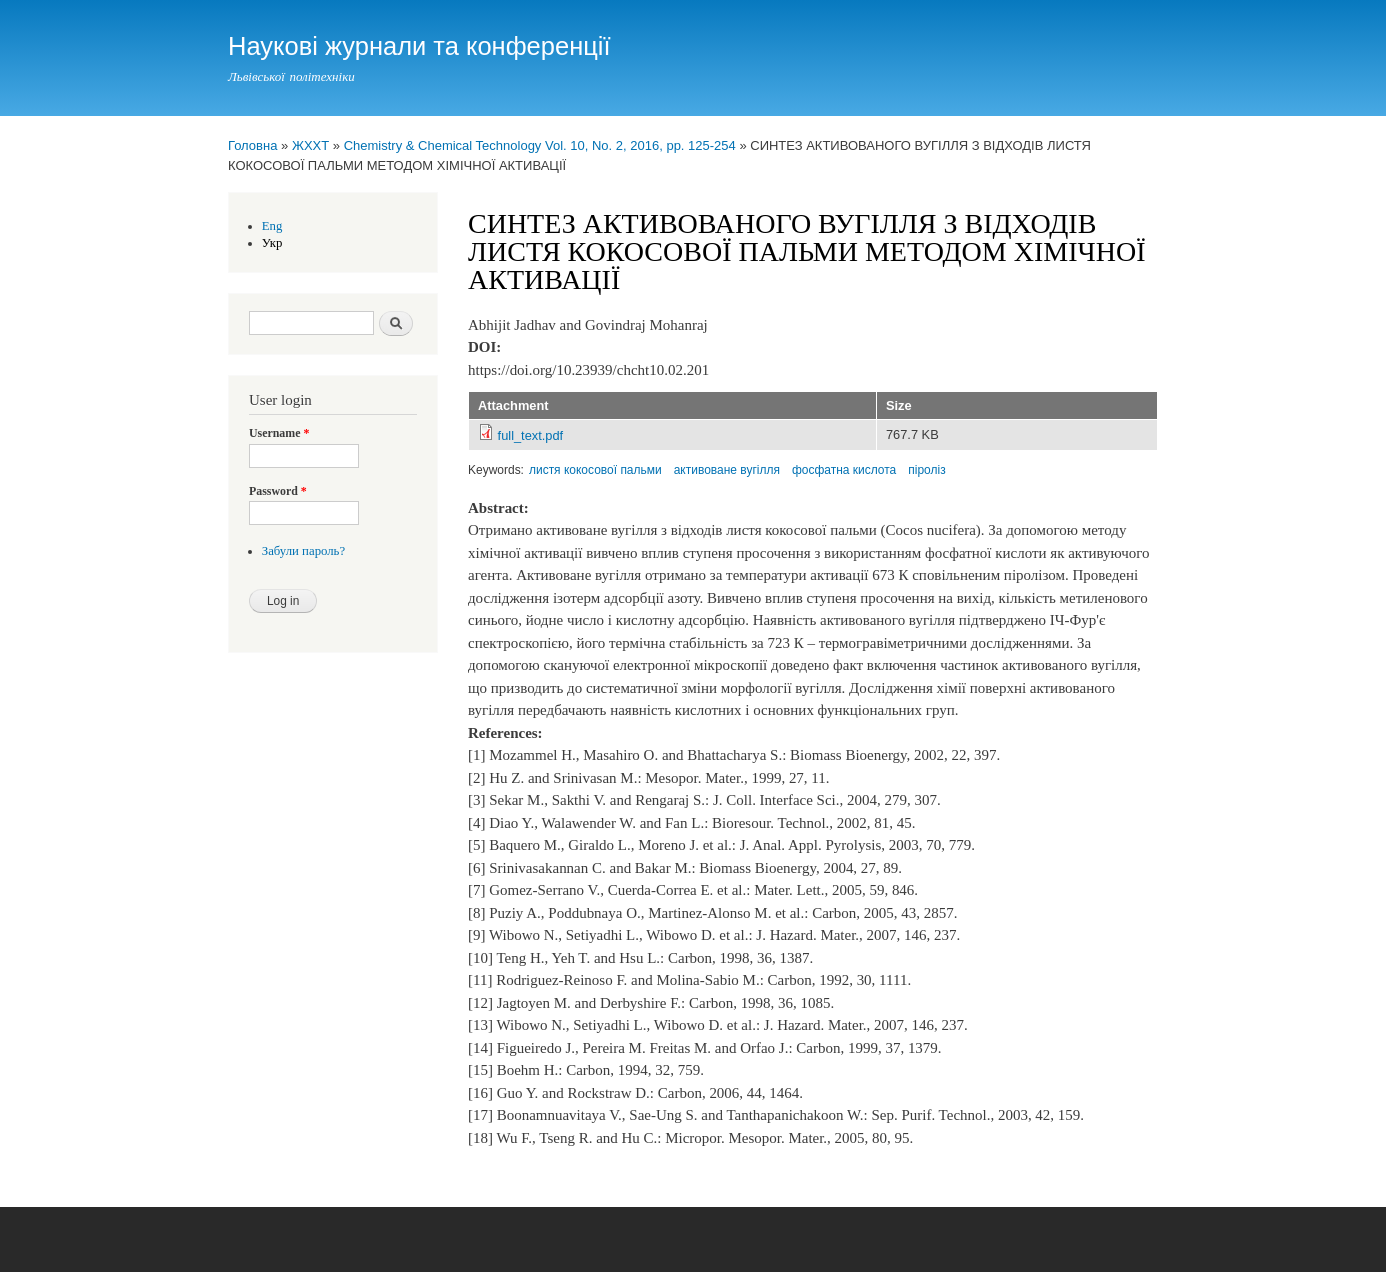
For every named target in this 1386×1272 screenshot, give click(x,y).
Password (278, 491)
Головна (252, 145)
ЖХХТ (310, 145)
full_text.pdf (531, 435)
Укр (272, 243)
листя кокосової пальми (595, 470)
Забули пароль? (303, 551)
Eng (272, 226)
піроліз (926, 470)
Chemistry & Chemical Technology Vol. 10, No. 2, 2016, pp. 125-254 (540, 145)
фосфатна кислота (844, 470)
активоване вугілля (727, 470)
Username (279, 433)
